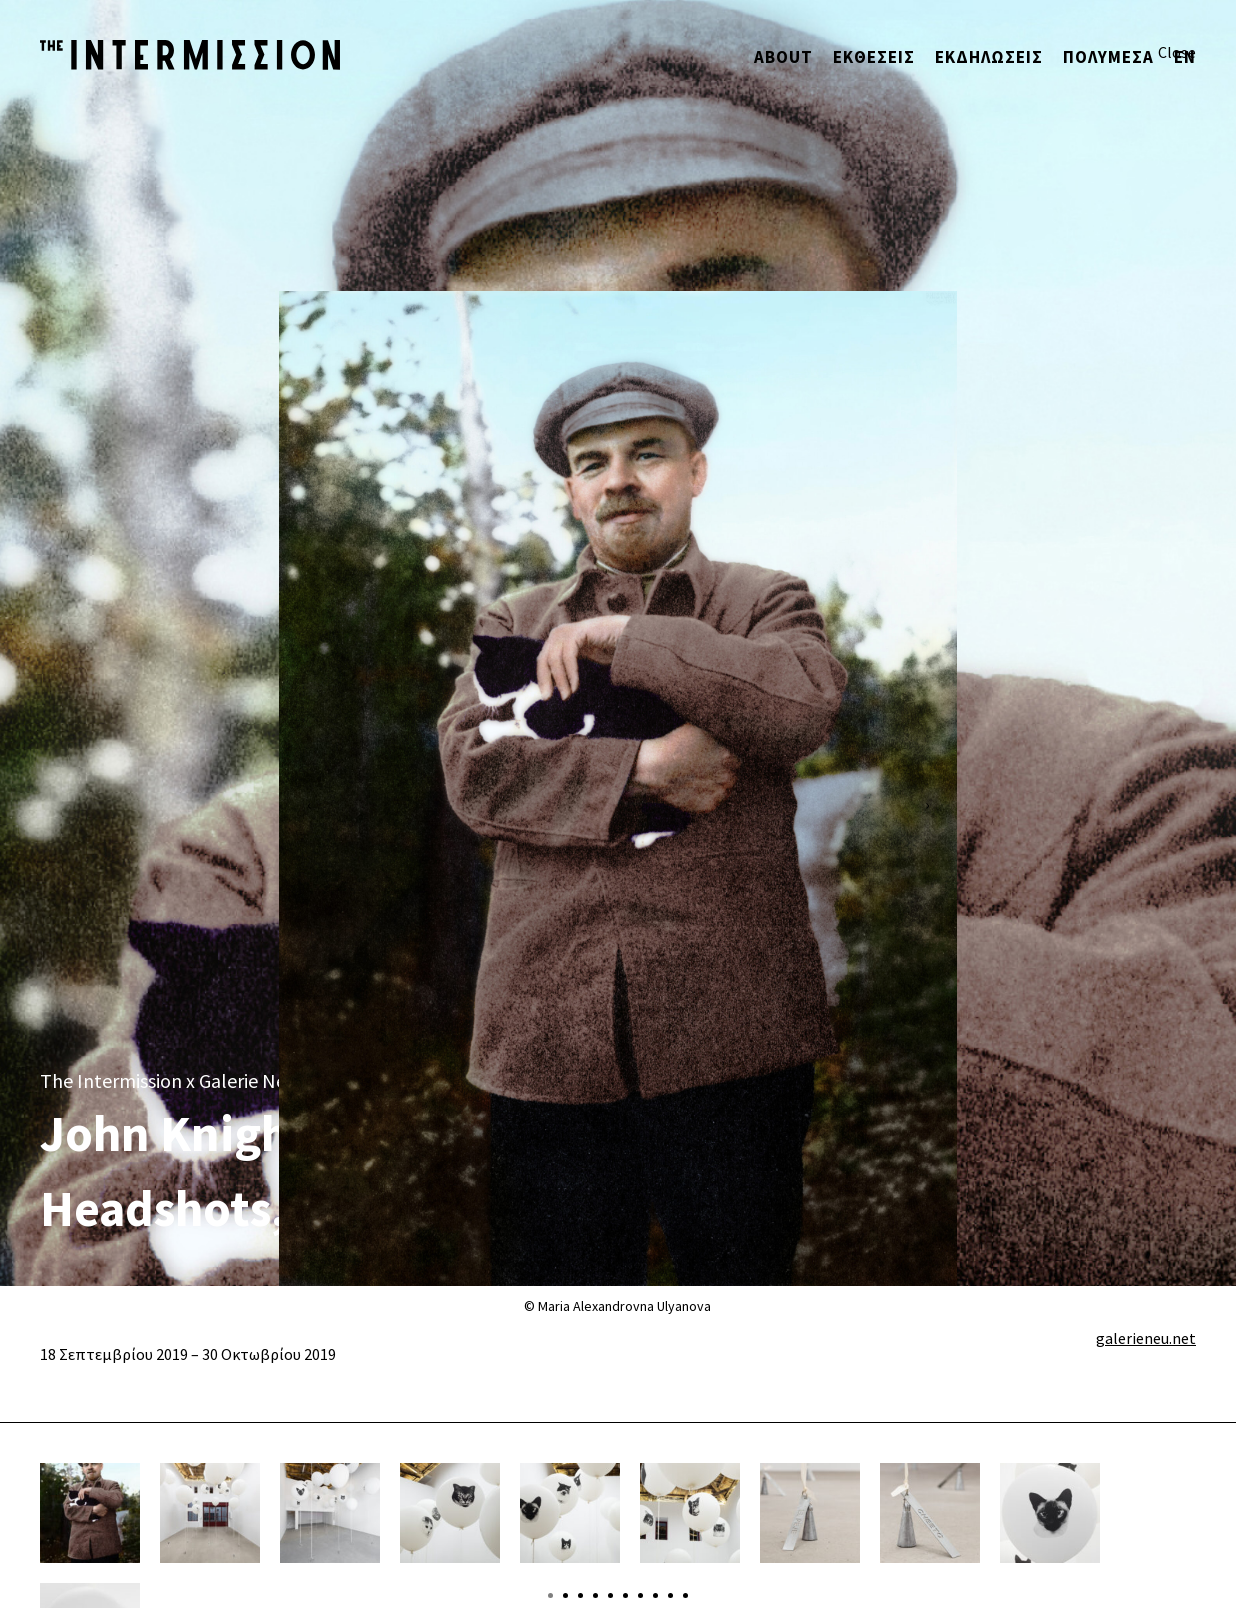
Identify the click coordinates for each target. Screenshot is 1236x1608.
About (783, 57)
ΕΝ (1185, 57)
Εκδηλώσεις (989, 57)
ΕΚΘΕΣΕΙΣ (874, 57)
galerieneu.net (1146, 1338)
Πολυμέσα (1108, 57)
